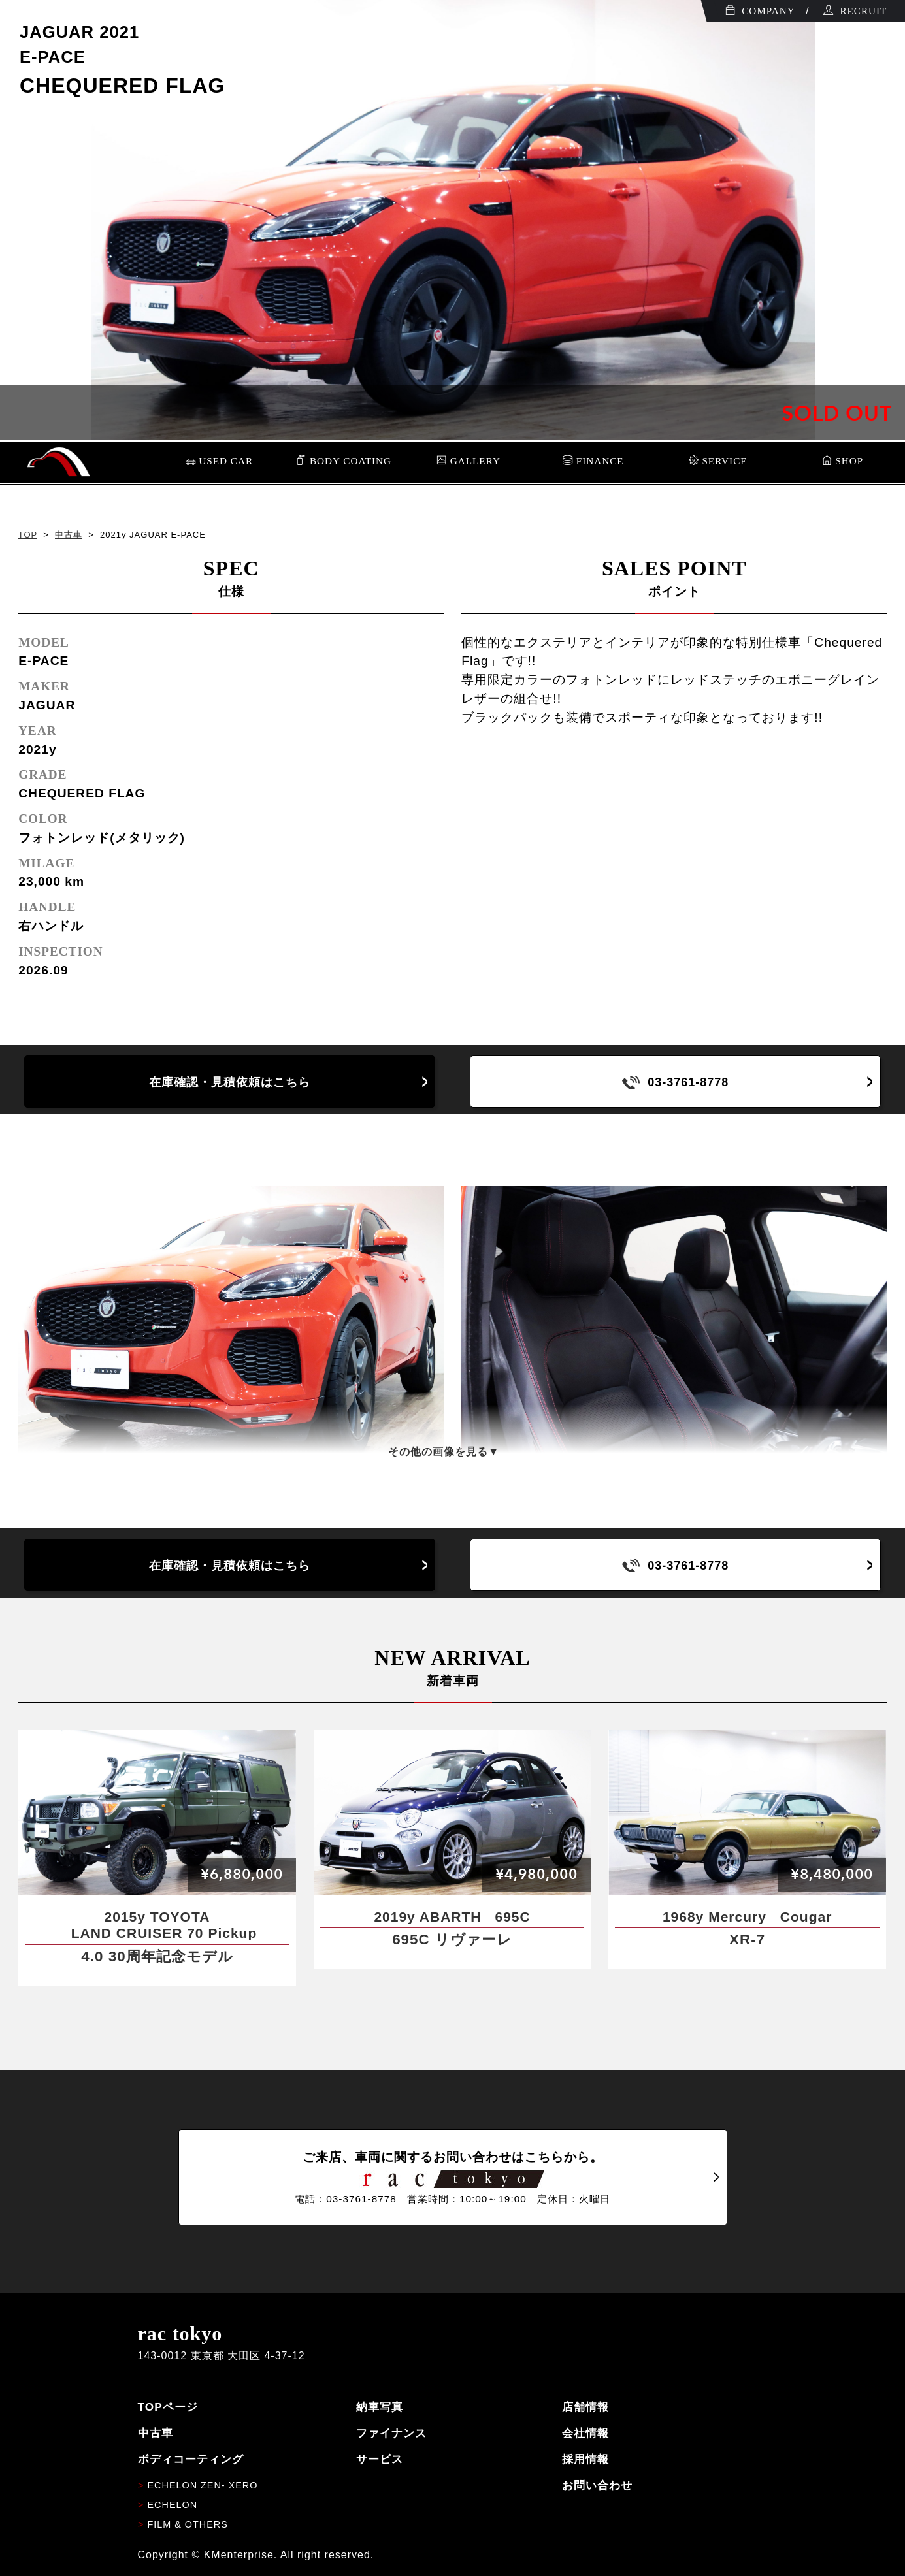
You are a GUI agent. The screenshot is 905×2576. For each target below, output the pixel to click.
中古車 (68, 534)
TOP (27, 534)
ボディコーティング (191, 2459)
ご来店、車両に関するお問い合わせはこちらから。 (453, 2177)
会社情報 (585, 2432)
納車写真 (379, 2406)
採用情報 (585, 2459)
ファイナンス (391, 2432)
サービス (379, 2459)
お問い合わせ (597, 2485)
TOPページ (168, 2406)
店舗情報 (585, 2406)
